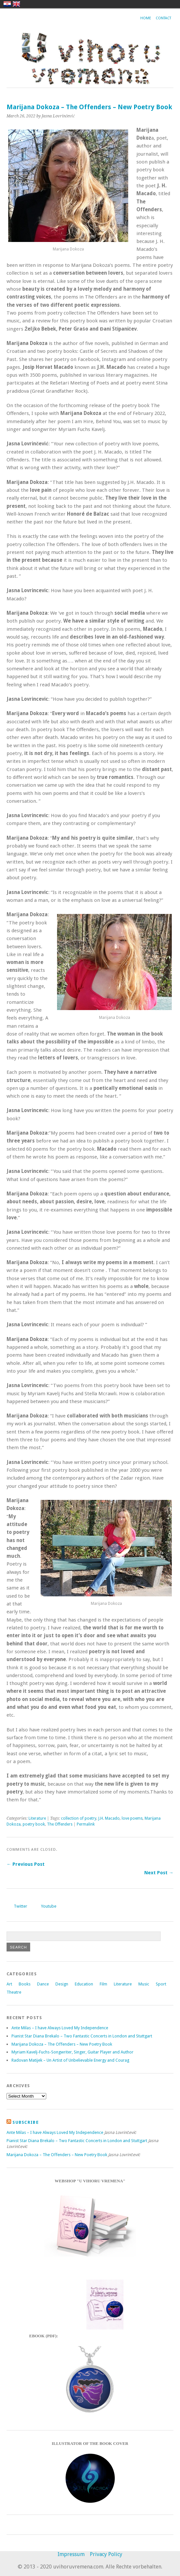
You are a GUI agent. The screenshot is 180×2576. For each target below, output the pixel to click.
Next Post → (158, 1872)
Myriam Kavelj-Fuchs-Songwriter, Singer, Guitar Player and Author (72, 2052)
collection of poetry (78, 1818)
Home (145, 18)
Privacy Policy (106, 2554)
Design (61, 1984)
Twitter (20, 1906)
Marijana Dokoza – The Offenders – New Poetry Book (61, 2044)
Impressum (71, 2554)
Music (143, 1984)
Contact (163, 18)
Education (84, 1984)
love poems (132, 1818)
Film (103, 1984)
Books (24, 1984)
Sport (161, 1984)
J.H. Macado (109, 1818)
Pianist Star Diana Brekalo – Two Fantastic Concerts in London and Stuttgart (81, 2036)
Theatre (14, 1992)
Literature (37, 1818)
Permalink (86, 1824)
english (16, 4)
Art (9, 1984)
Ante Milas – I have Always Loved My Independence (59, 2027)
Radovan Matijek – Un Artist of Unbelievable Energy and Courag (70, 2060)
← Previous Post (26, 1864)
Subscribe (25, 2122)
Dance (43, 1984)
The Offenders (59, 1824)
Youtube (48, 1906)
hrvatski (7, 4)
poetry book (34, 1824)
